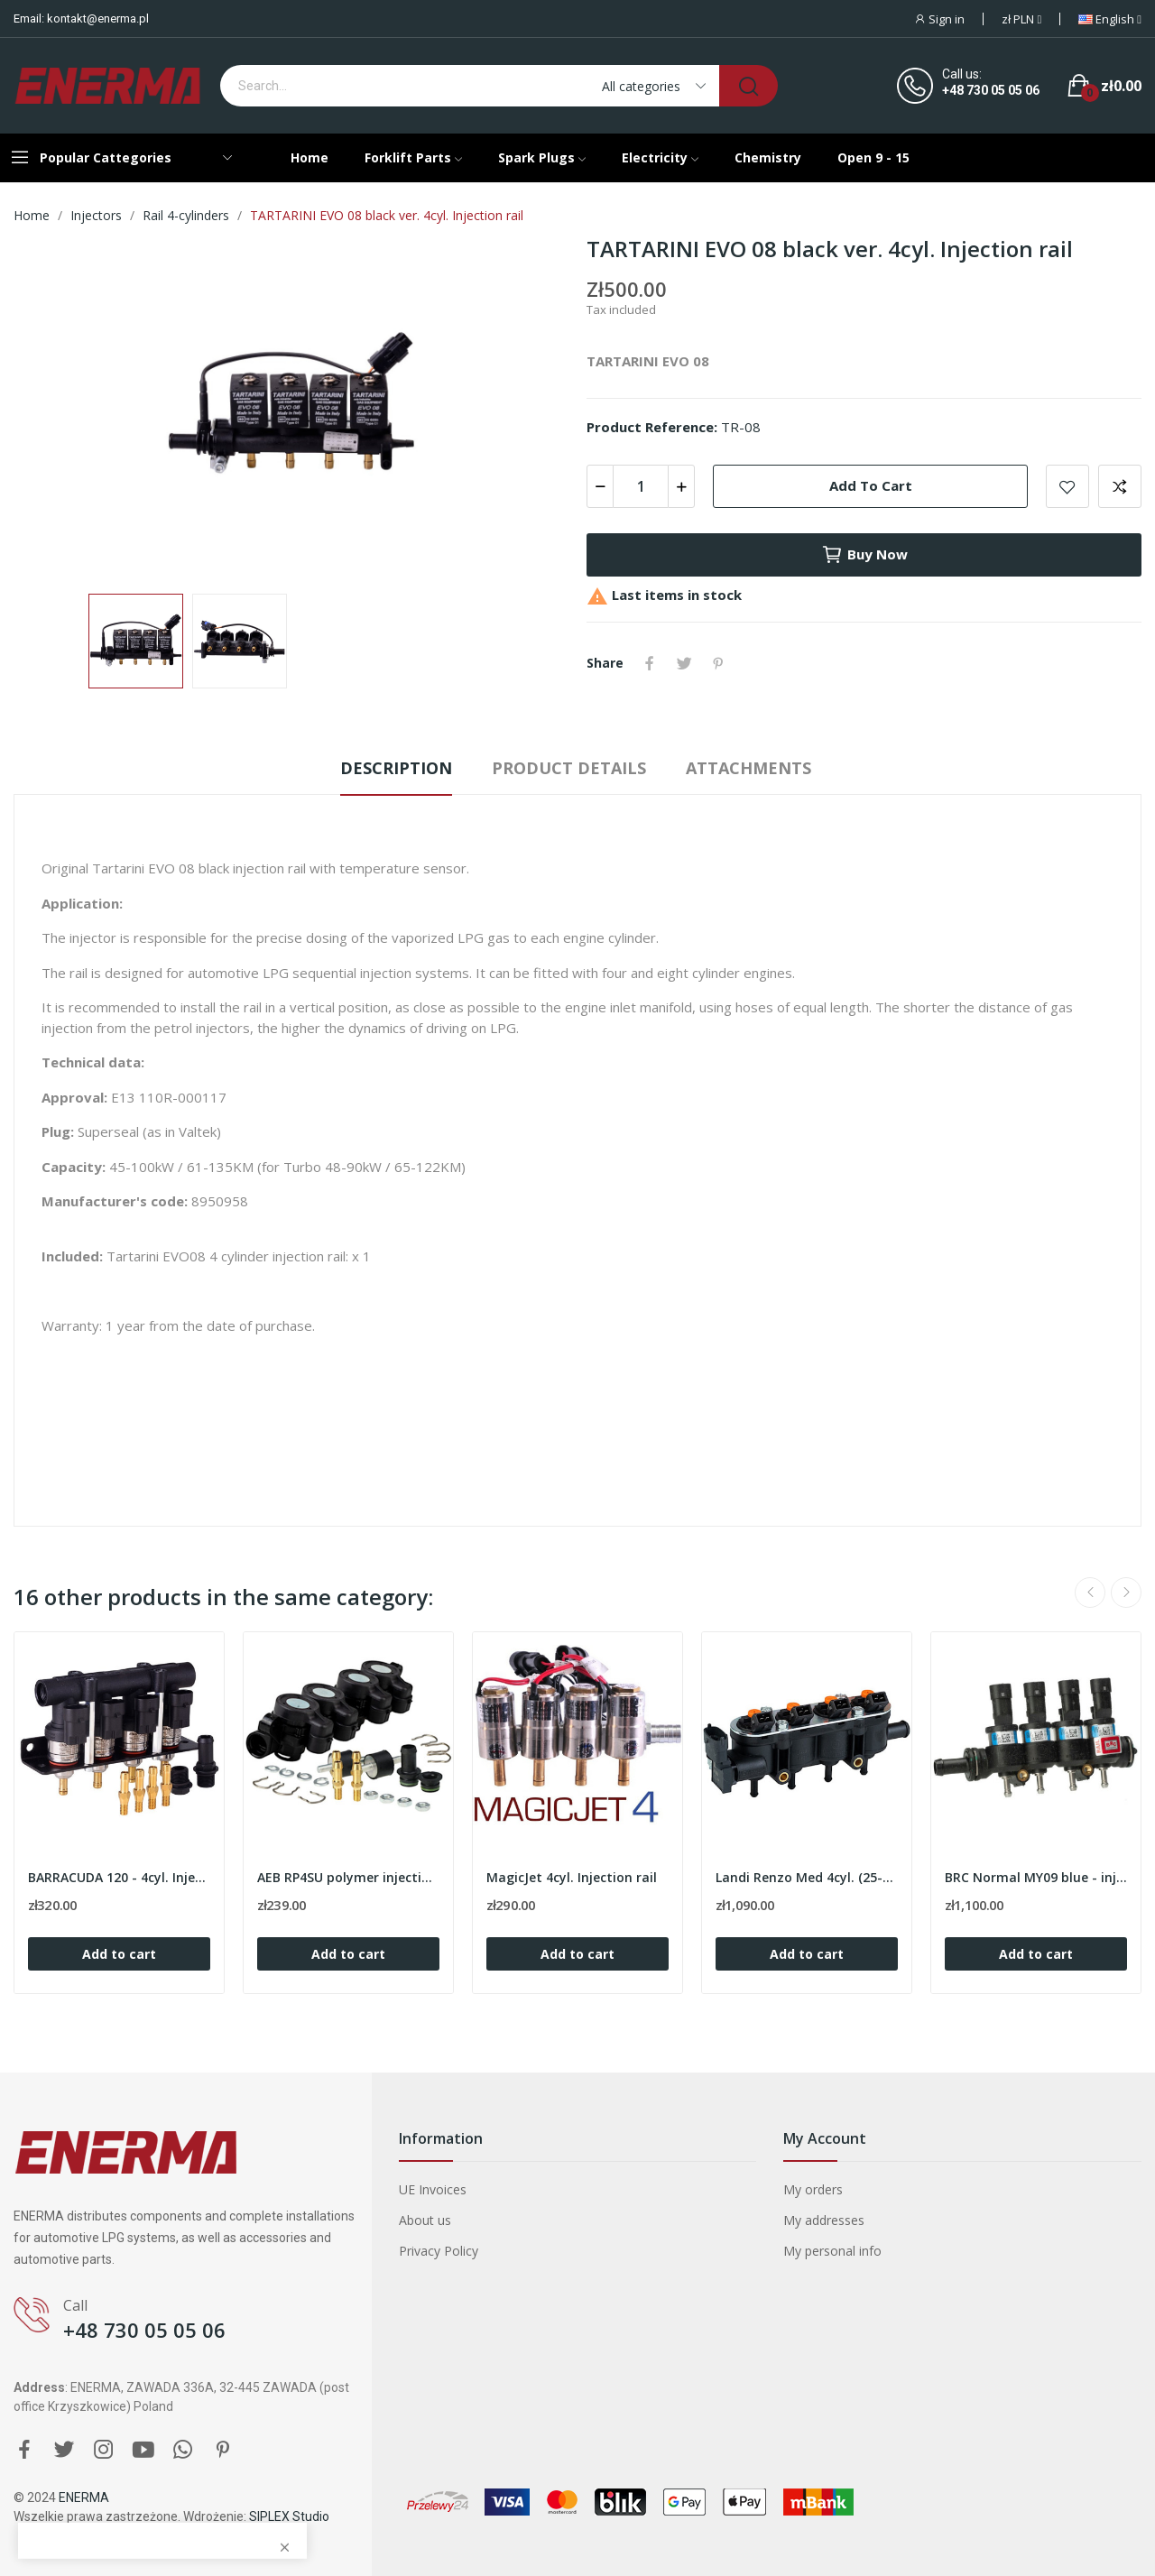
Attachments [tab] (748, 768)
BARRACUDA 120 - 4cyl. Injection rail (119, 1877)
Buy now (864, 555)
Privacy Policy (438, 2250)
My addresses (823, 2220)
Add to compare (1120, 486)
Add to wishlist (1067, 486)
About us (425, 2220)
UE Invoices (433, 2189)
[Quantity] (641, 486)
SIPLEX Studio (289, 2516)
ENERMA (84, 2497)
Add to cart (870, 485)
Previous (1090, 1592)
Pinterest (718, 663)
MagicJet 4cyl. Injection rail (571, 1877)
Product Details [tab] (569, 768)
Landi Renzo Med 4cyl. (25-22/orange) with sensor (807, 1877)
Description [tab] (396, 768)
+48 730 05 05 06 (991, 90)
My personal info (832, 2250)
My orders (813, 2189)
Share (650, 663)
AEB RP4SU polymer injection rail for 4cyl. (348, 1877)
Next (1126, 1592)
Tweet (684, 663)
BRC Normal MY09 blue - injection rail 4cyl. (1036, 1877)
